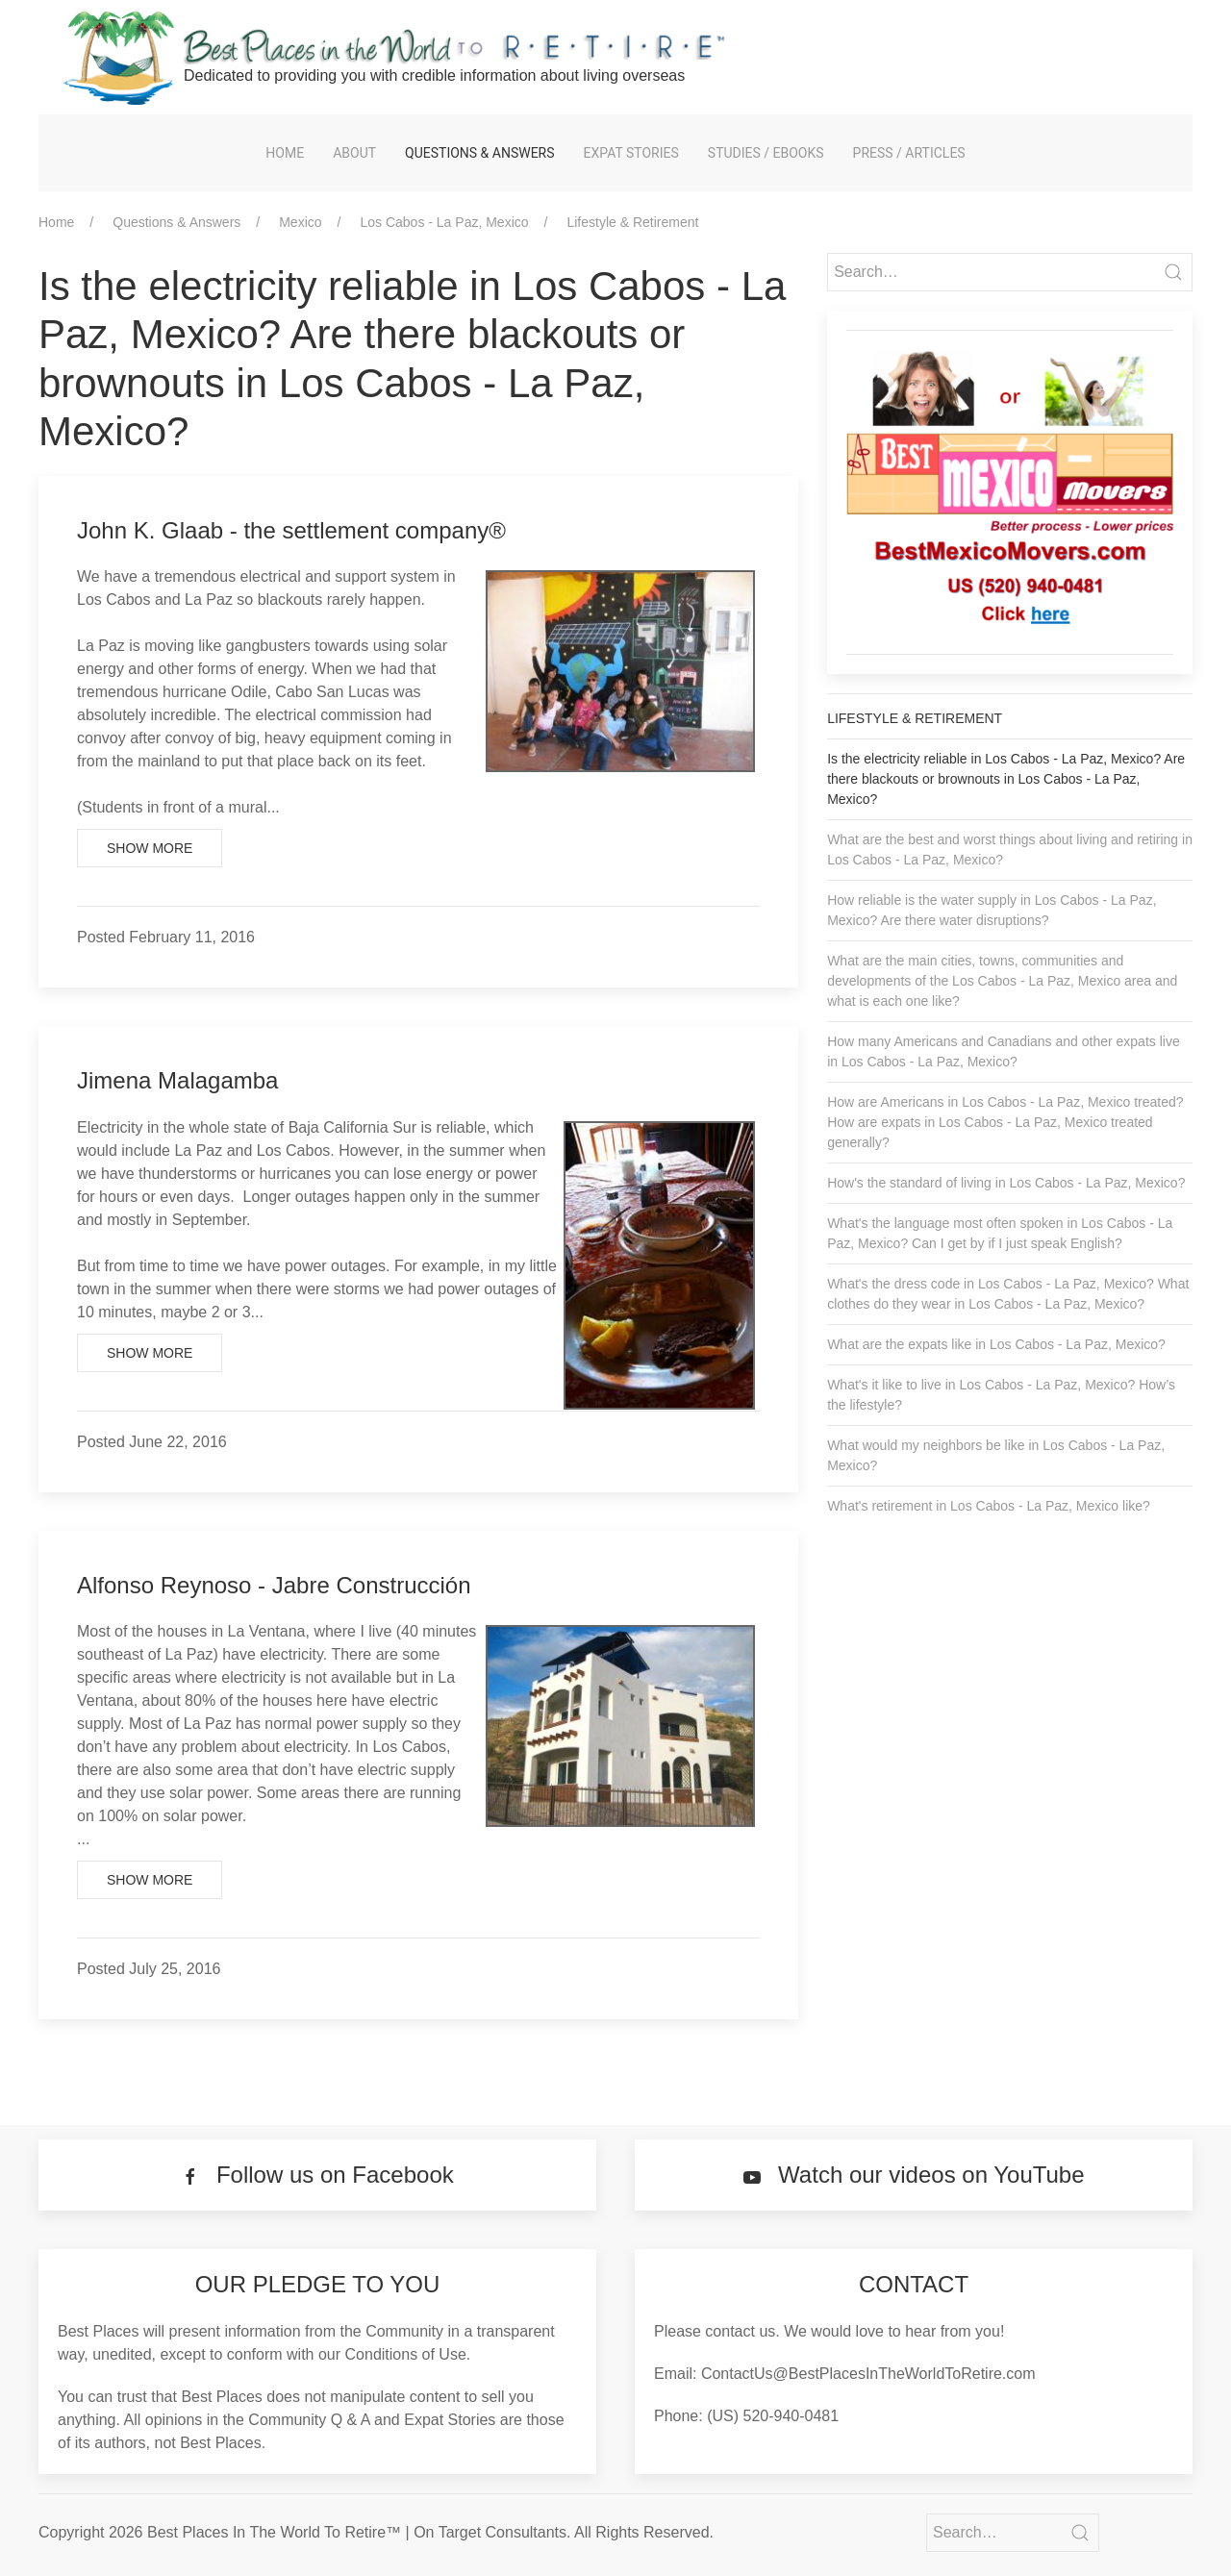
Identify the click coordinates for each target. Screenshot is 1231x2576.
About (354, 153)
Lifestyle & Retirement (632, 222)
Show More (149, 848)
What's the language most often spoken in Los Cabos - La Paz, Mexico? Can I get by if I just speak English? (999, 1233)
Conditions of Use (405, 2354)
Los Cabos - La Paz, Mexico (444, 222)
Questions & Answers (479, 153)
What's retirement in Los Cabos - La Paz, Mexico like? (988, 1505)
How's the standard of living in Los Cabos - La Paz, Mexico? (1006, 1182)
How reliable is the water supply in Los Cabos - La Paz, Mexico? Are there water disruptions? (991, 910)
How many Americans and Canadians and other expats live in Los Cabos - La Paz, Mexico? (1003, 1051)
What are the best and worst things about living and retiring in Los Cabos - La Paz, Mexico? (1010, 849)
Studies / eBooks (766, 153)
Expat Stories (631, 153)
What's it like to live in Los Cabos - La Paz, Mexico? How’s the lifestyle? (1001, 1395)
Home (284, 153)
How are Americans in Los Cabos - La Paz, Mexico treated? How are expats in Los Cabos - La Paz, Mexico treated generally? (1005, 1122)
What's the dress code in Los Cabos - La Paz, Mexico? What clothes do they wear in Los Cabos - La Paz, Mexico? (1008, 1294)
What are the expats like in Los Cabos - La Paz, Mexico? (996, 1344)
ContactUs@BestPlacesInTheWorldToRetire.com (868, 2373)
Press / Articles (909, 153)
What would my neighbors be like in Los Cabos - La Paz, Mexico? (996, 1455)
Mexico (300, 222)
